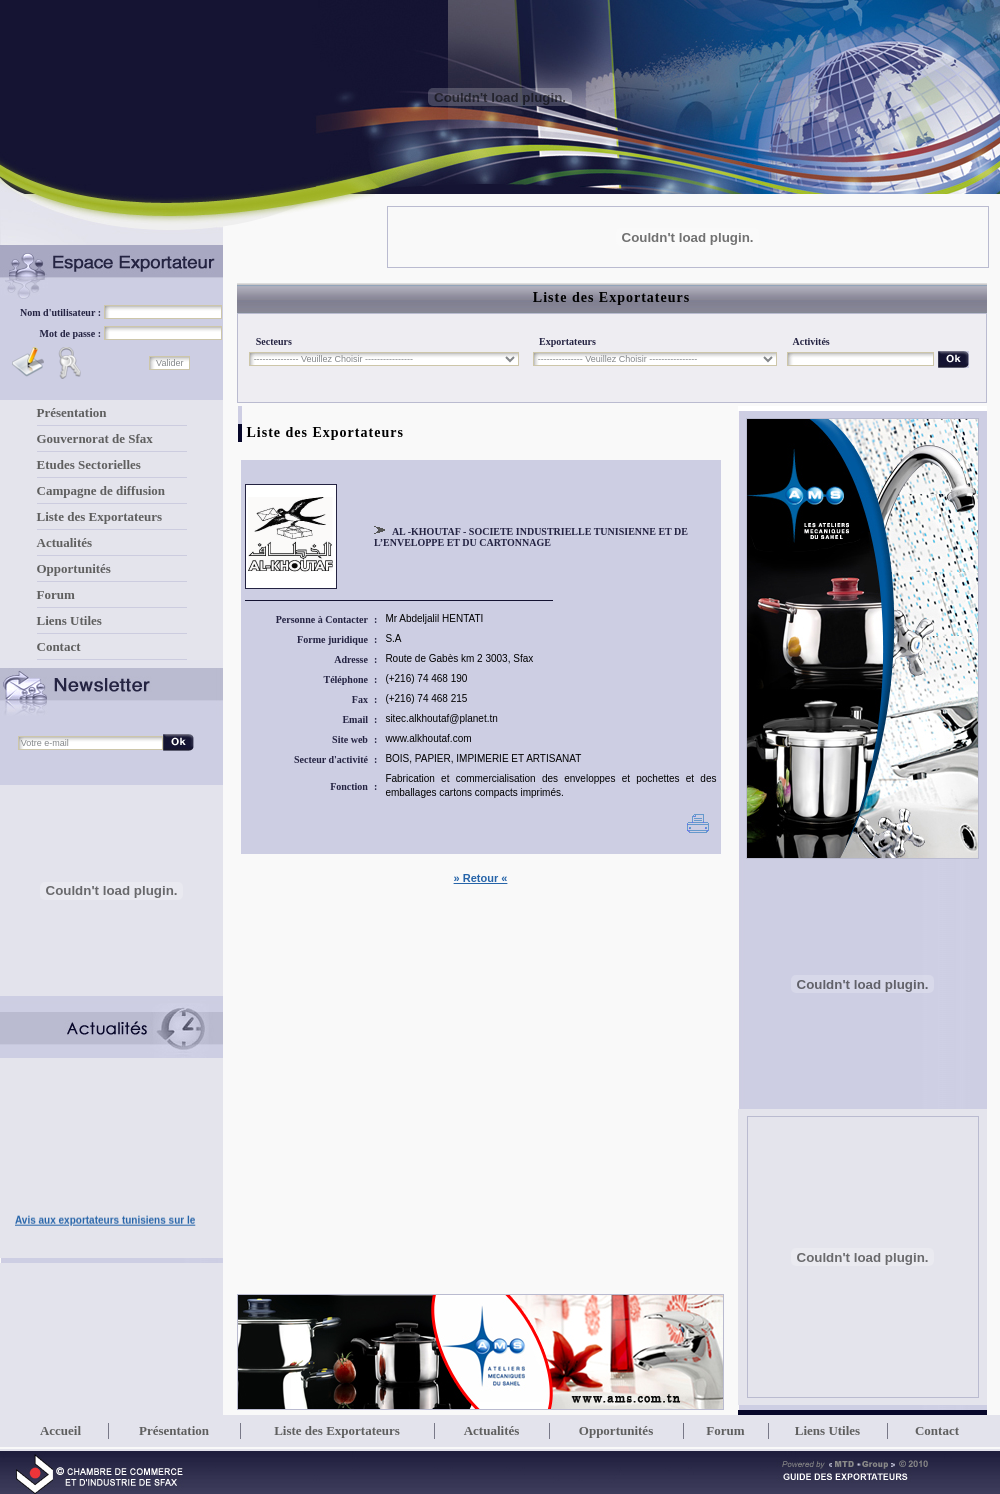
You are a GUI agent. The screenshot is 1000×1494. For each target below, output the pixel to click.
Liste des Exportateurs (100, 516)
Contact (59, 646)
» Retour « (481, 878)
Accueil (60, 1430)
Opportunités (74, 568)
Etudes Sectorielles (89, 464)
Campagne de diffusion (101, 490)
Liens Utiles (69, 620)
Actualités (65, 542)
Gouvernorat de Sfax (95, 438)
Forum (56, 594)
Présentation (72, 412)
